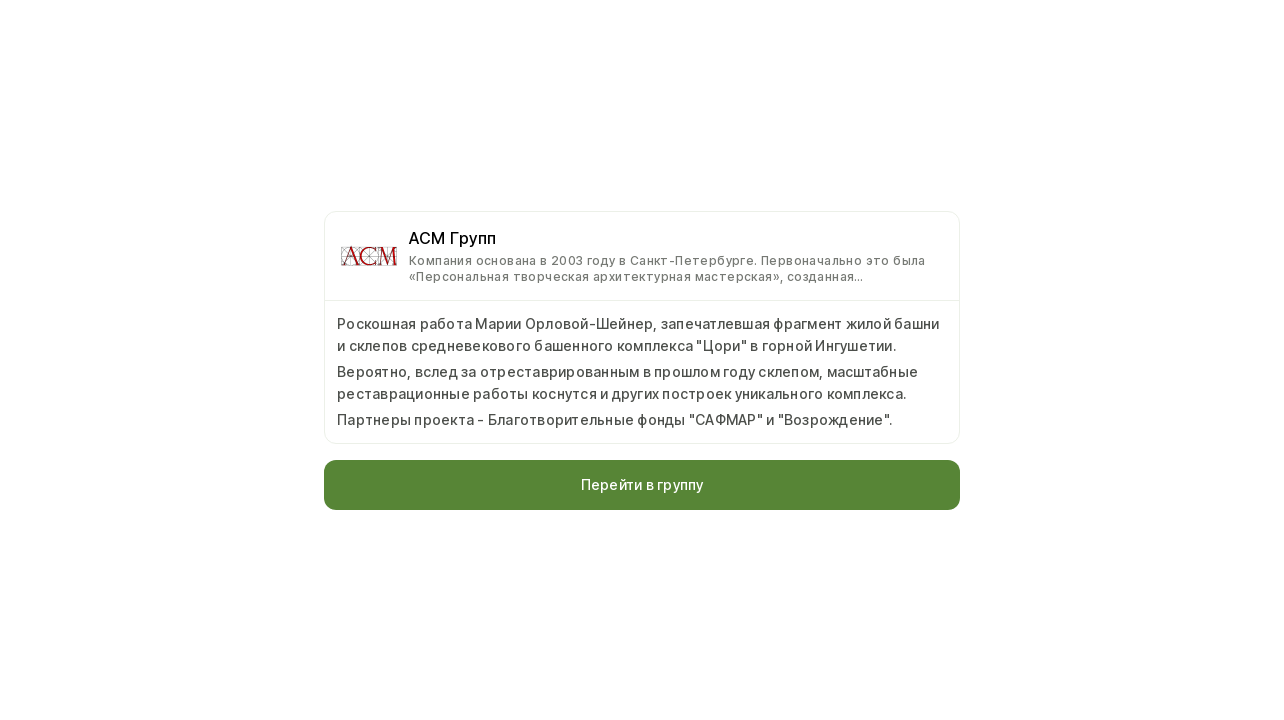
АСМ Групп (453, 238)
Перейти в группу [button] (642, 484)
